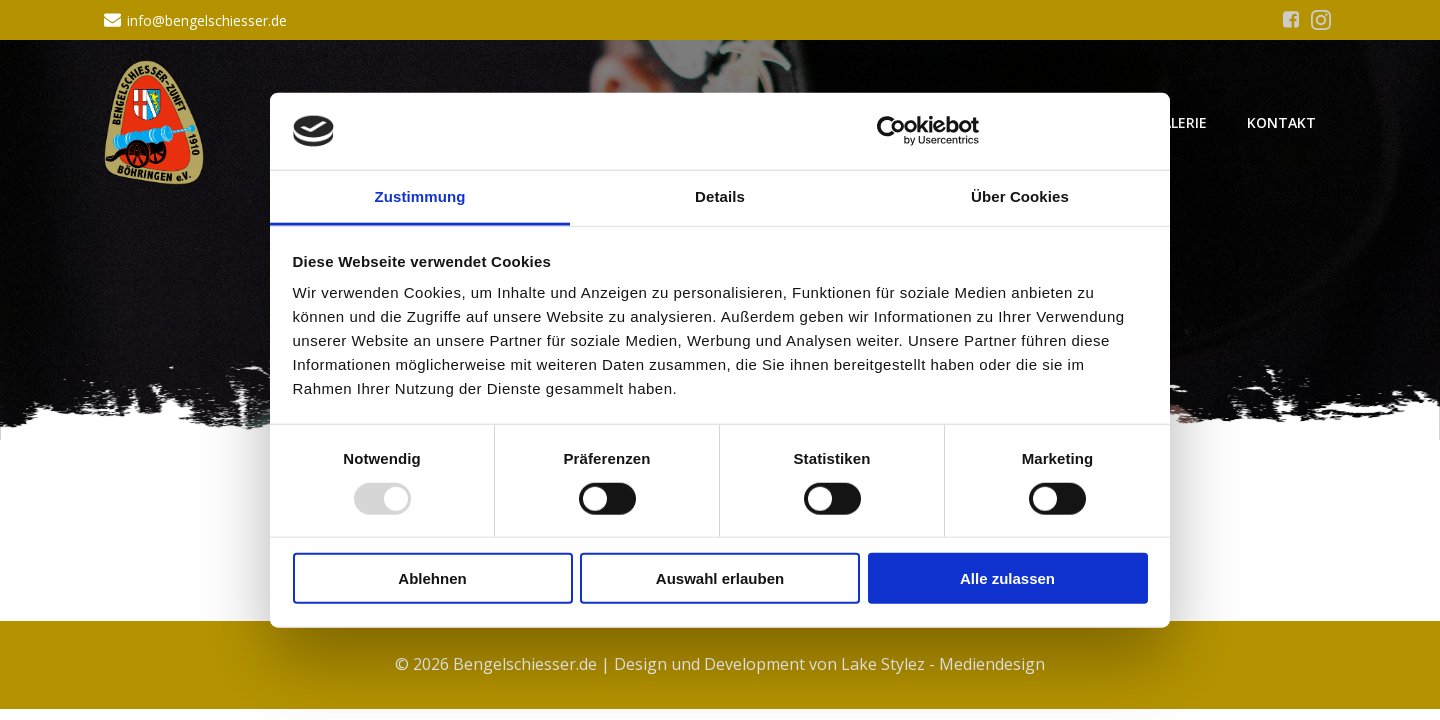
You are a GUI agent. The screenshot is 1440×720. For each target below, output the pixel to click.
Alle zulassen (1007, 578)
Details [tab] (720, 196)
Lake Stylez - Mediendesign (943, 664)
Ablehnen (432, 578)
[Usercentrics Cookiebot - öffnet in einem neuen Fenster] (891, 131)
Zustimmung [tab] (420, 196)
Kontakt (1281, 122)
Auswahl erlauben (720, 578)
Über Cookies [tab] (1020, 196)
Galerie (1179, 122)
